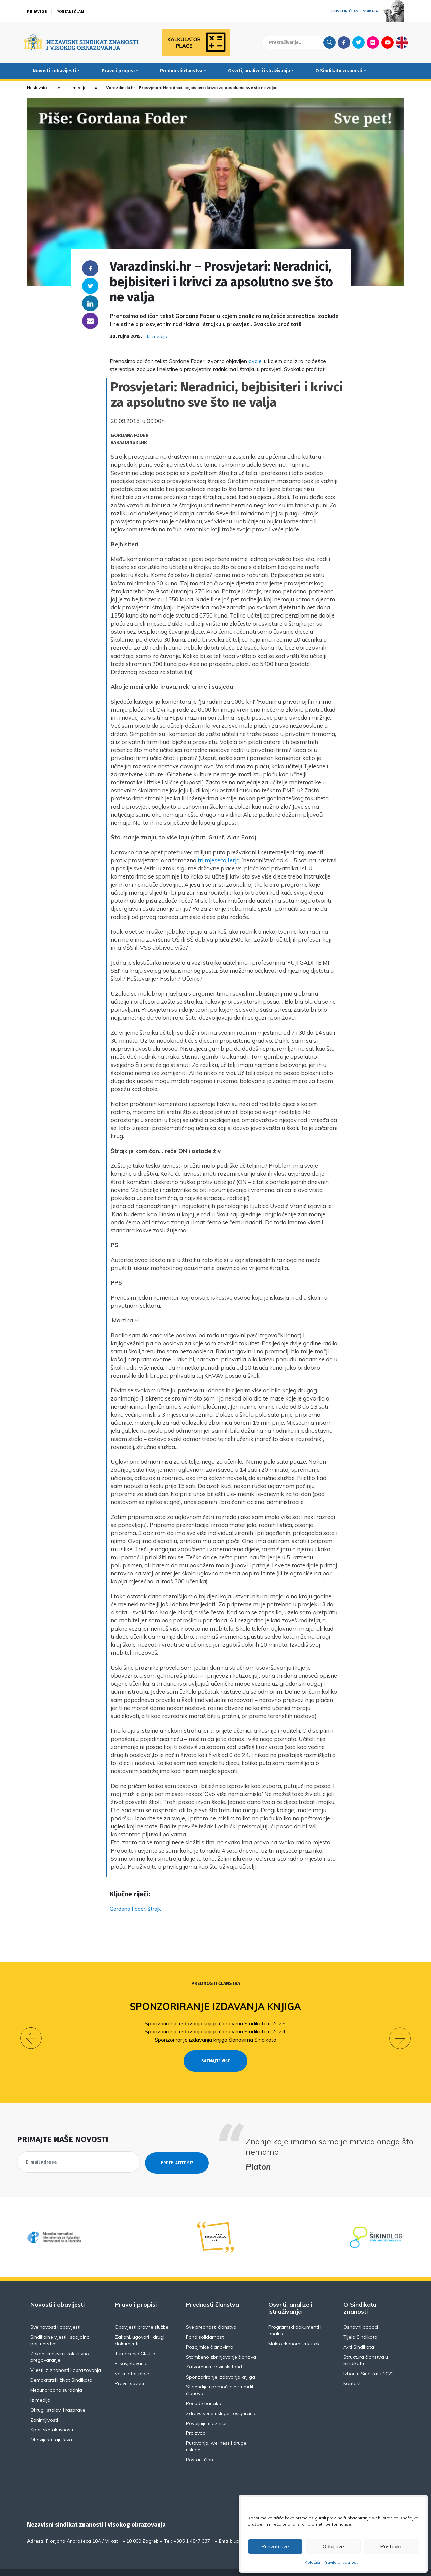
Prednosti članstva (181, 71)
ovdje (255, 361)
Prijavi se (37, 11)
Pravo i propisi (118, 71)
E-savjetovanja (131, 2351)
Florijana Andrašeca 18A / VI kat (82, 2529)
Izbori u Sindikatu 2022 (368, 2361)
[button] (31, 2032)
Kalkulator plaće (133, 2361)
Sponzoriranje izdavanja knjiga (215, 2006)
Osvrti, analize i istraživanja (259, 71)
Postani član (70, 11)
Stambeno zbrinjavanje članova (221, 2345)
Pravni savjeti (129, 2371)
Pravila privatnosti (341, 2562)
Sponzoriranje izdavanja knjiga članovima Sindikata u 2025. (216, 2023)
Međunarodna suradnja (56, 2378)
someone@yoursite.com (90, 321)
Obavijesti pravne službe (141, 2315)
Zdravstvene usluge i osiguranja (221, 2401)
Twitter (358, 42)
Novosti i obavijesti (54, 71)
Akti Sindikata (358, 2335)
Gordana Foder (127, 1908)
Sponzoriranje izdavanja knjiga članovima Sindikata (215, 2039)
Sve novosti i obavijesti (55, 2315)
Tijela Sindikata (360, 2325)
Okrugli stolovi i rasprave (57, 2398)
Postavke (391, 2546)
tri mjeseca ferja (219, 860)
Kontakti (352, 2371)
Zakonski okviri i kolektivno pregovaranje (59, 2344)
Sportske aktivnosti (51, 2418)
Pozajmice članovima (209, 2335)
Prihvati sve (275, 2546)
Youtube (387, 42)
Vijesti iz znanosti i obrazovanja (65, 2358)
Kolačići (312, 2562)
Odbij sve (333, 2546)
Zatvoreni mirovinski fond (214, 2355)
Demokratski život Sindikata (61, 2368)
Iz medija (77, 87)
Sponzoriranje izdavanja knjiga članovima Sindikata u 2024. (216, 2031)
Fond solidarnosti (205, 2325)
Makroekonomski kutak (294, 2331)
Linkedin (90, 303)
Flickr (373, 42)
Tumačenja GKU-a (135, 2341)
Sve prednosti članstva (211, 2315)
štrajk (154, 1908)
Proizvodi (196, 2421)
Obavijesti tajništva (51, 2427)
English (402, 42)
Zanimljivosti (44, 2407)
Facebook (344, 42)
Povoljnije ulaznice (206, 2411)
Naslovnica (38, 87)
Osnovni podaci (360, 2315)
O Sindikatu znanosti (338, 71)
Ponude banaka (203, 2391)
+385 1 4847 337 (191, 2529)
